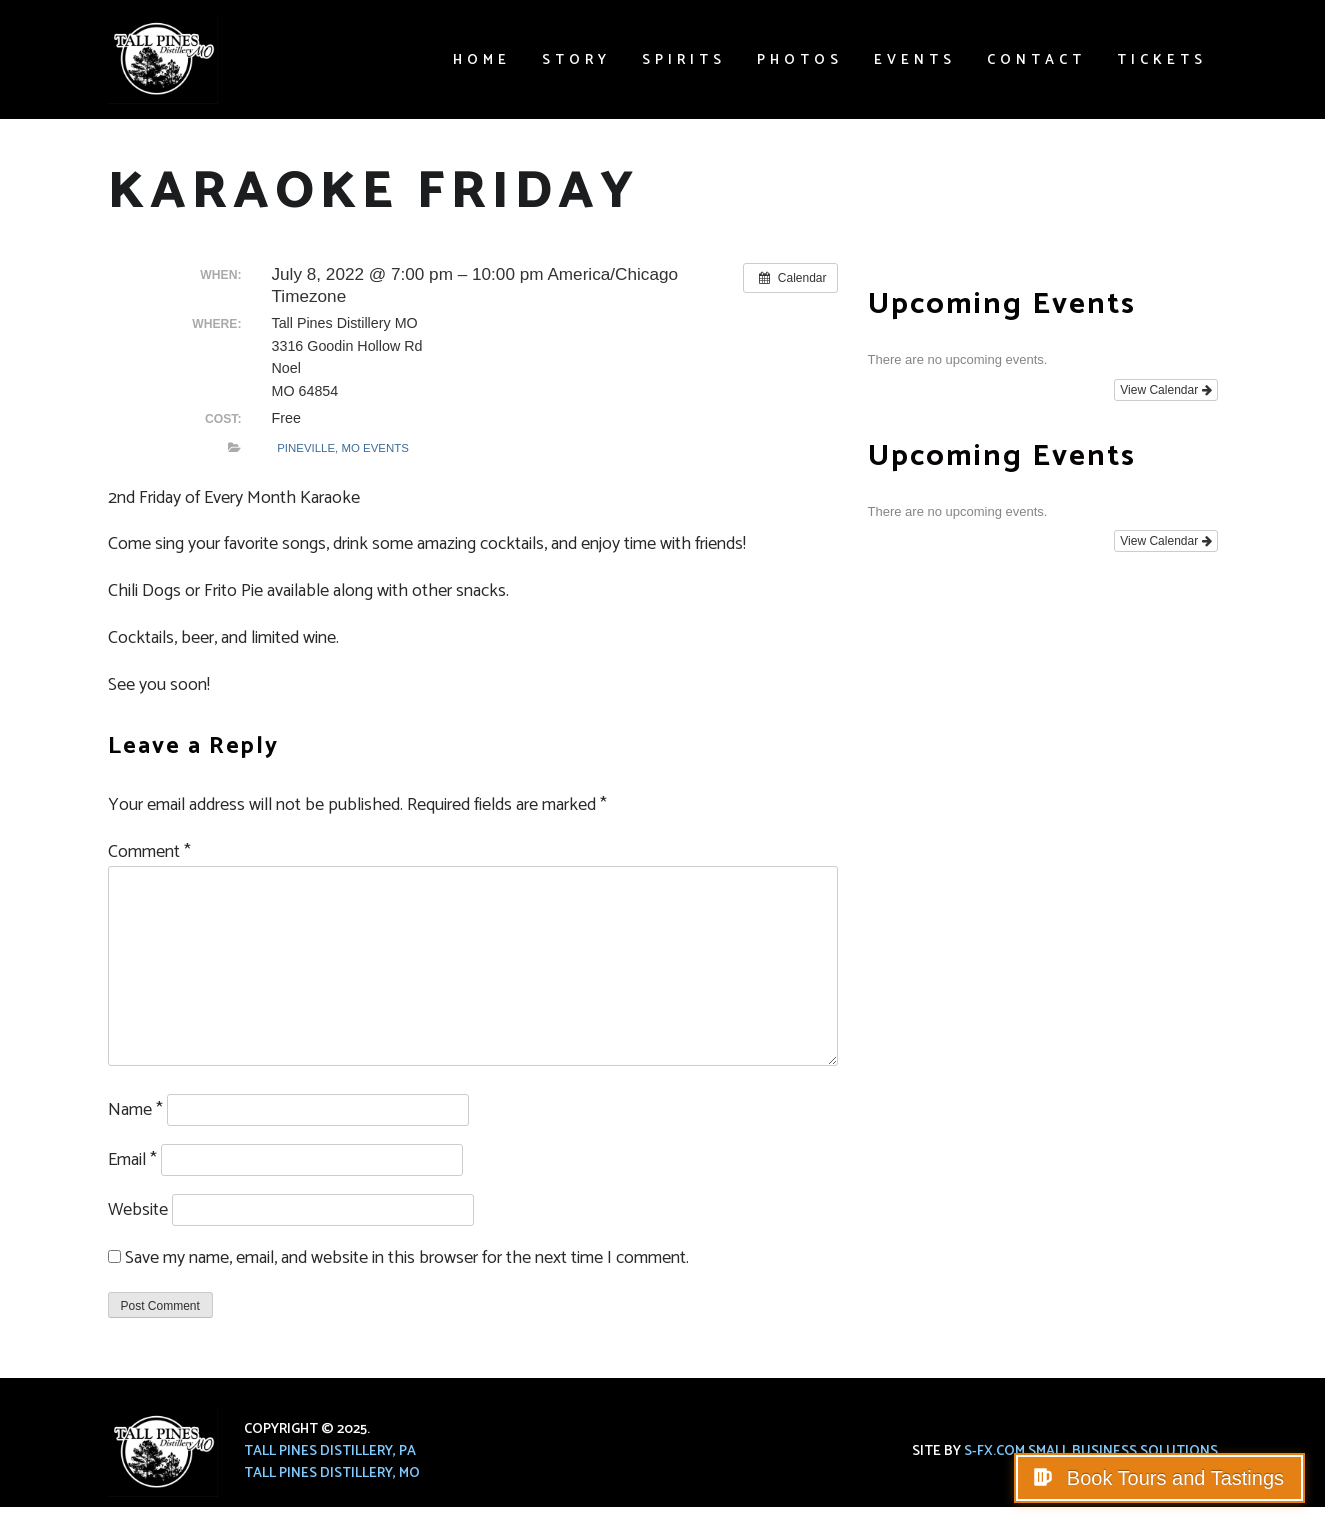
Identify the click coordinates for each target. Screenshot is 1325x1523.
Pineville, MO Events (343, 448)
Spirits (684, 60)
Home (482, 60)
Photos (800, 60)
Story (576, 60)
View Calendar (1165, 390)
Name (135, 1110)
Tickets (1162, 60)
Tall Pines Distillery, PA (330, 1451)
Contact (1036, 60)
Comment (149, 852)
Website (138, 1210)
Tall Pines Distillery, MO (332, 1473)
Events (915, 60)
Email (132, 1160)
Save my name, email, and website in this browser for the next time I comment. (407, 1258)
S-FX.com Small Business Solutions (1091, 1451)
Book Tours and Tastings (1172, 1478)
